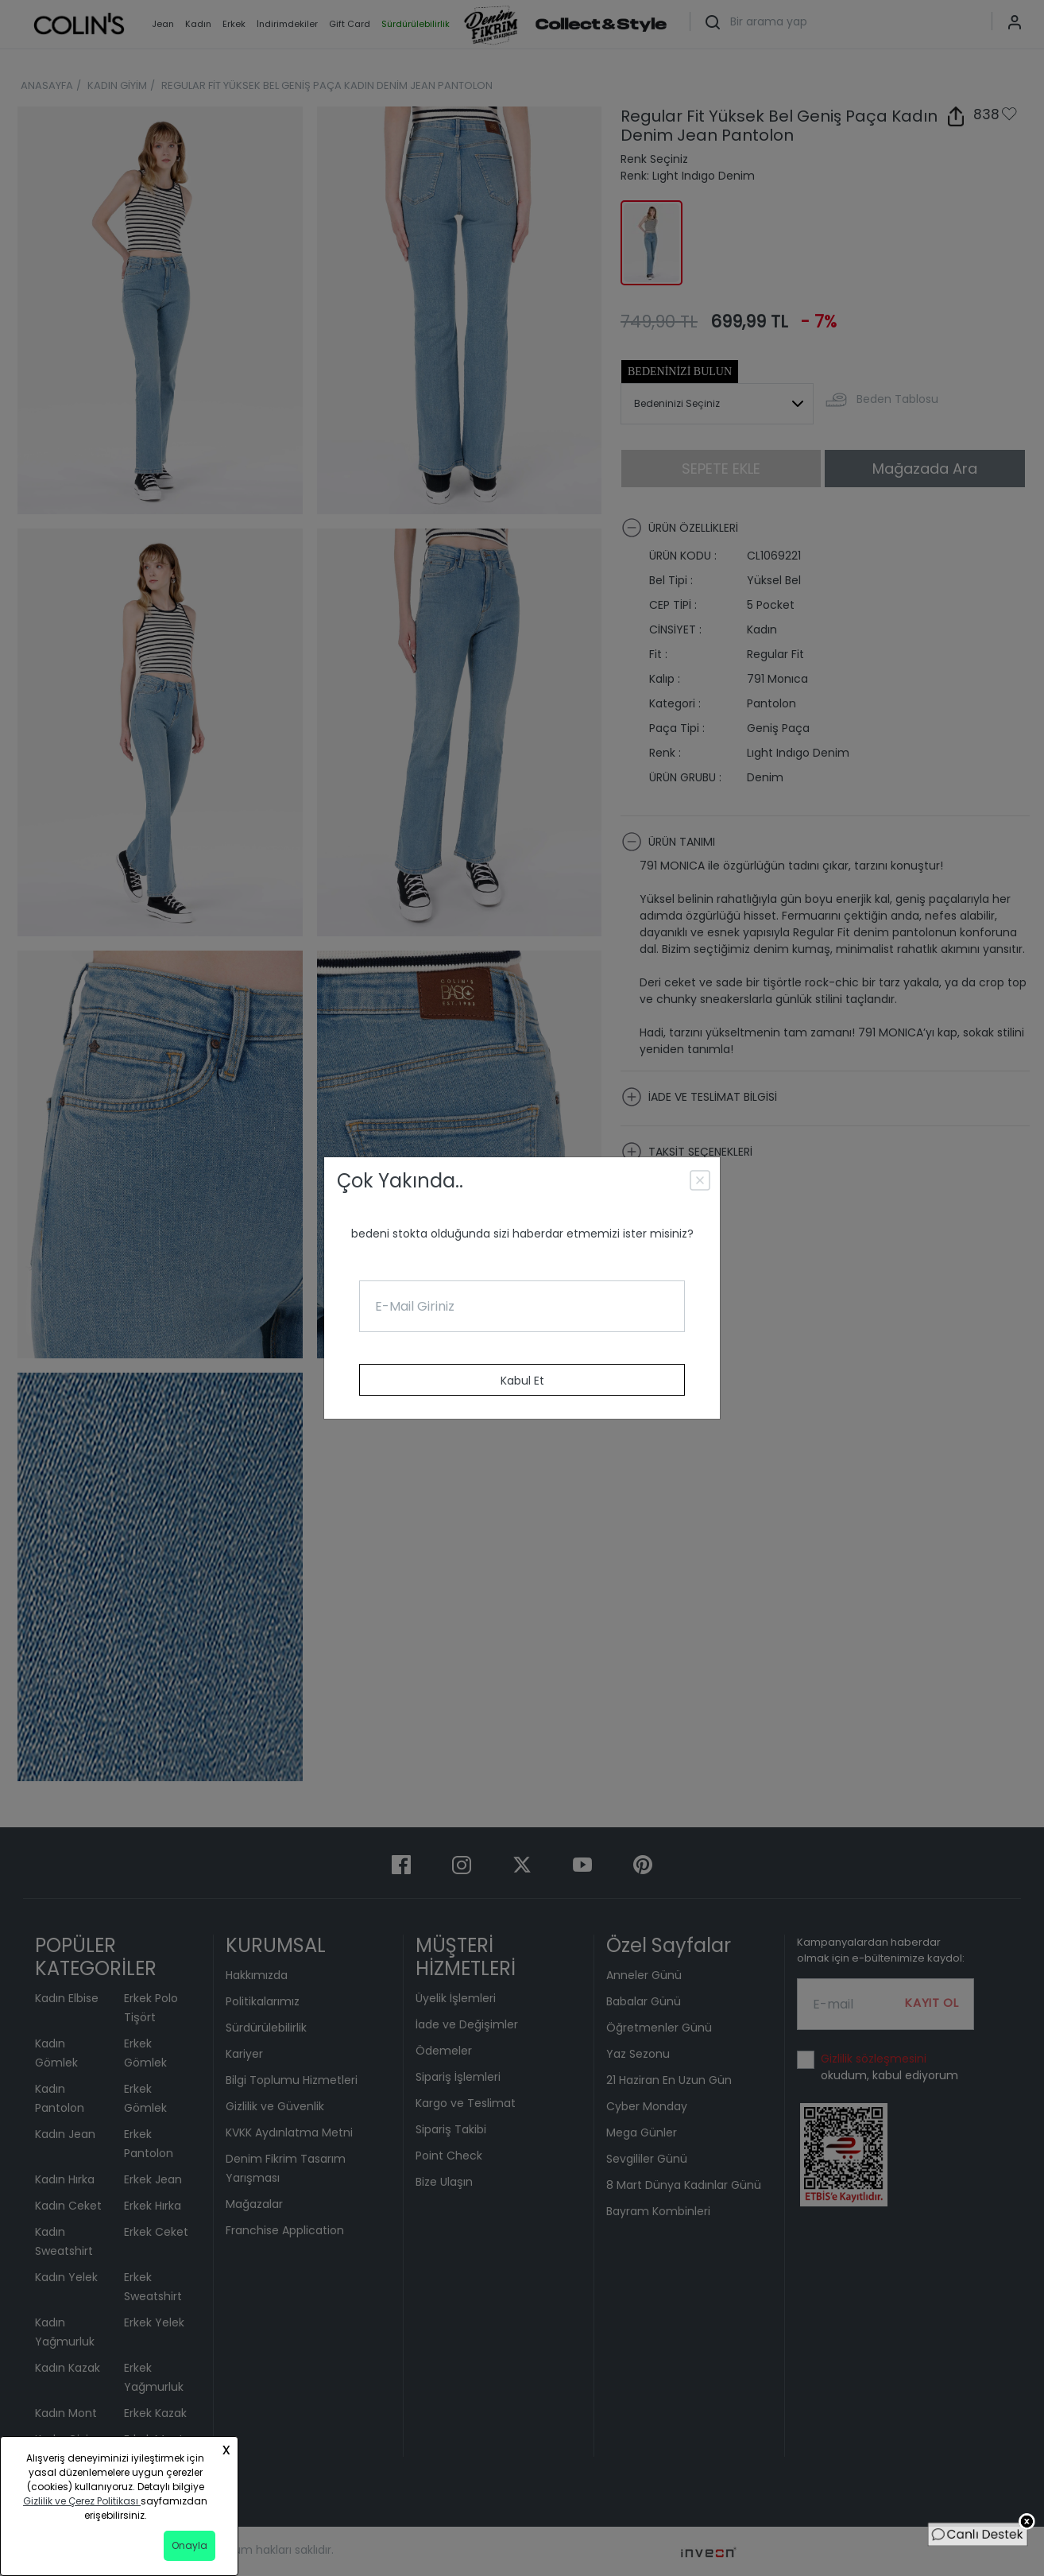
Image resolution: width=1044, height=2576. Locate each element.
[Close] (702, 1182)
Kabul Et (522, 1381)
